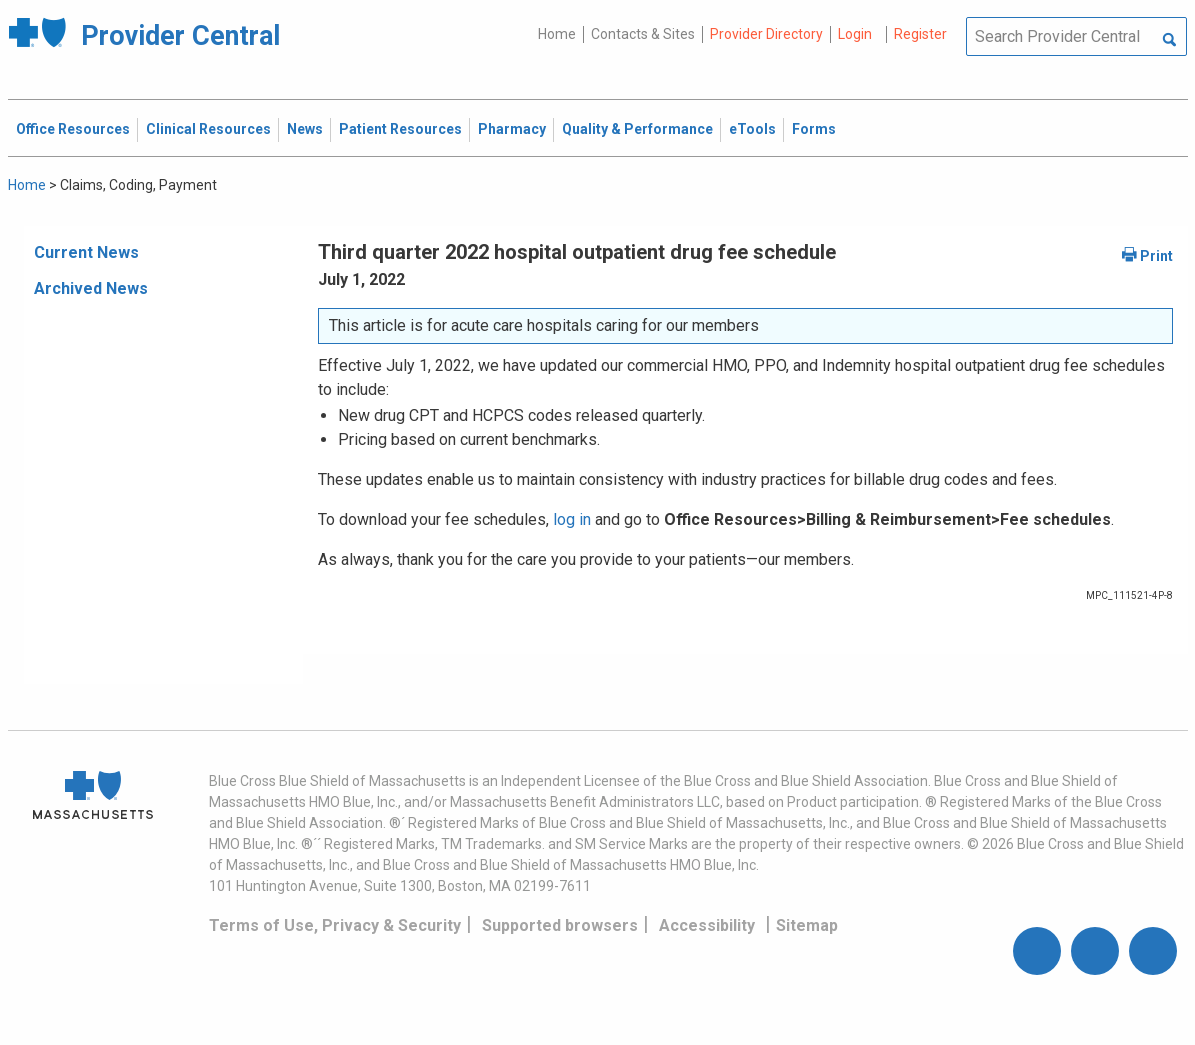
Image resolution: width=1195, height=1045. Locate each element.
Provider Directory (766, 34)
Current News (86, 252)
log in (572, 519)
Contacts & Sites (643, 34)
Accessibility (707, 925)
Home (557, 34)
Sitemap (807, 925)
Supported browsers (560, 925)
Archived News (91, 288)
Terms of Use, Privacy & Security (335, 925)
